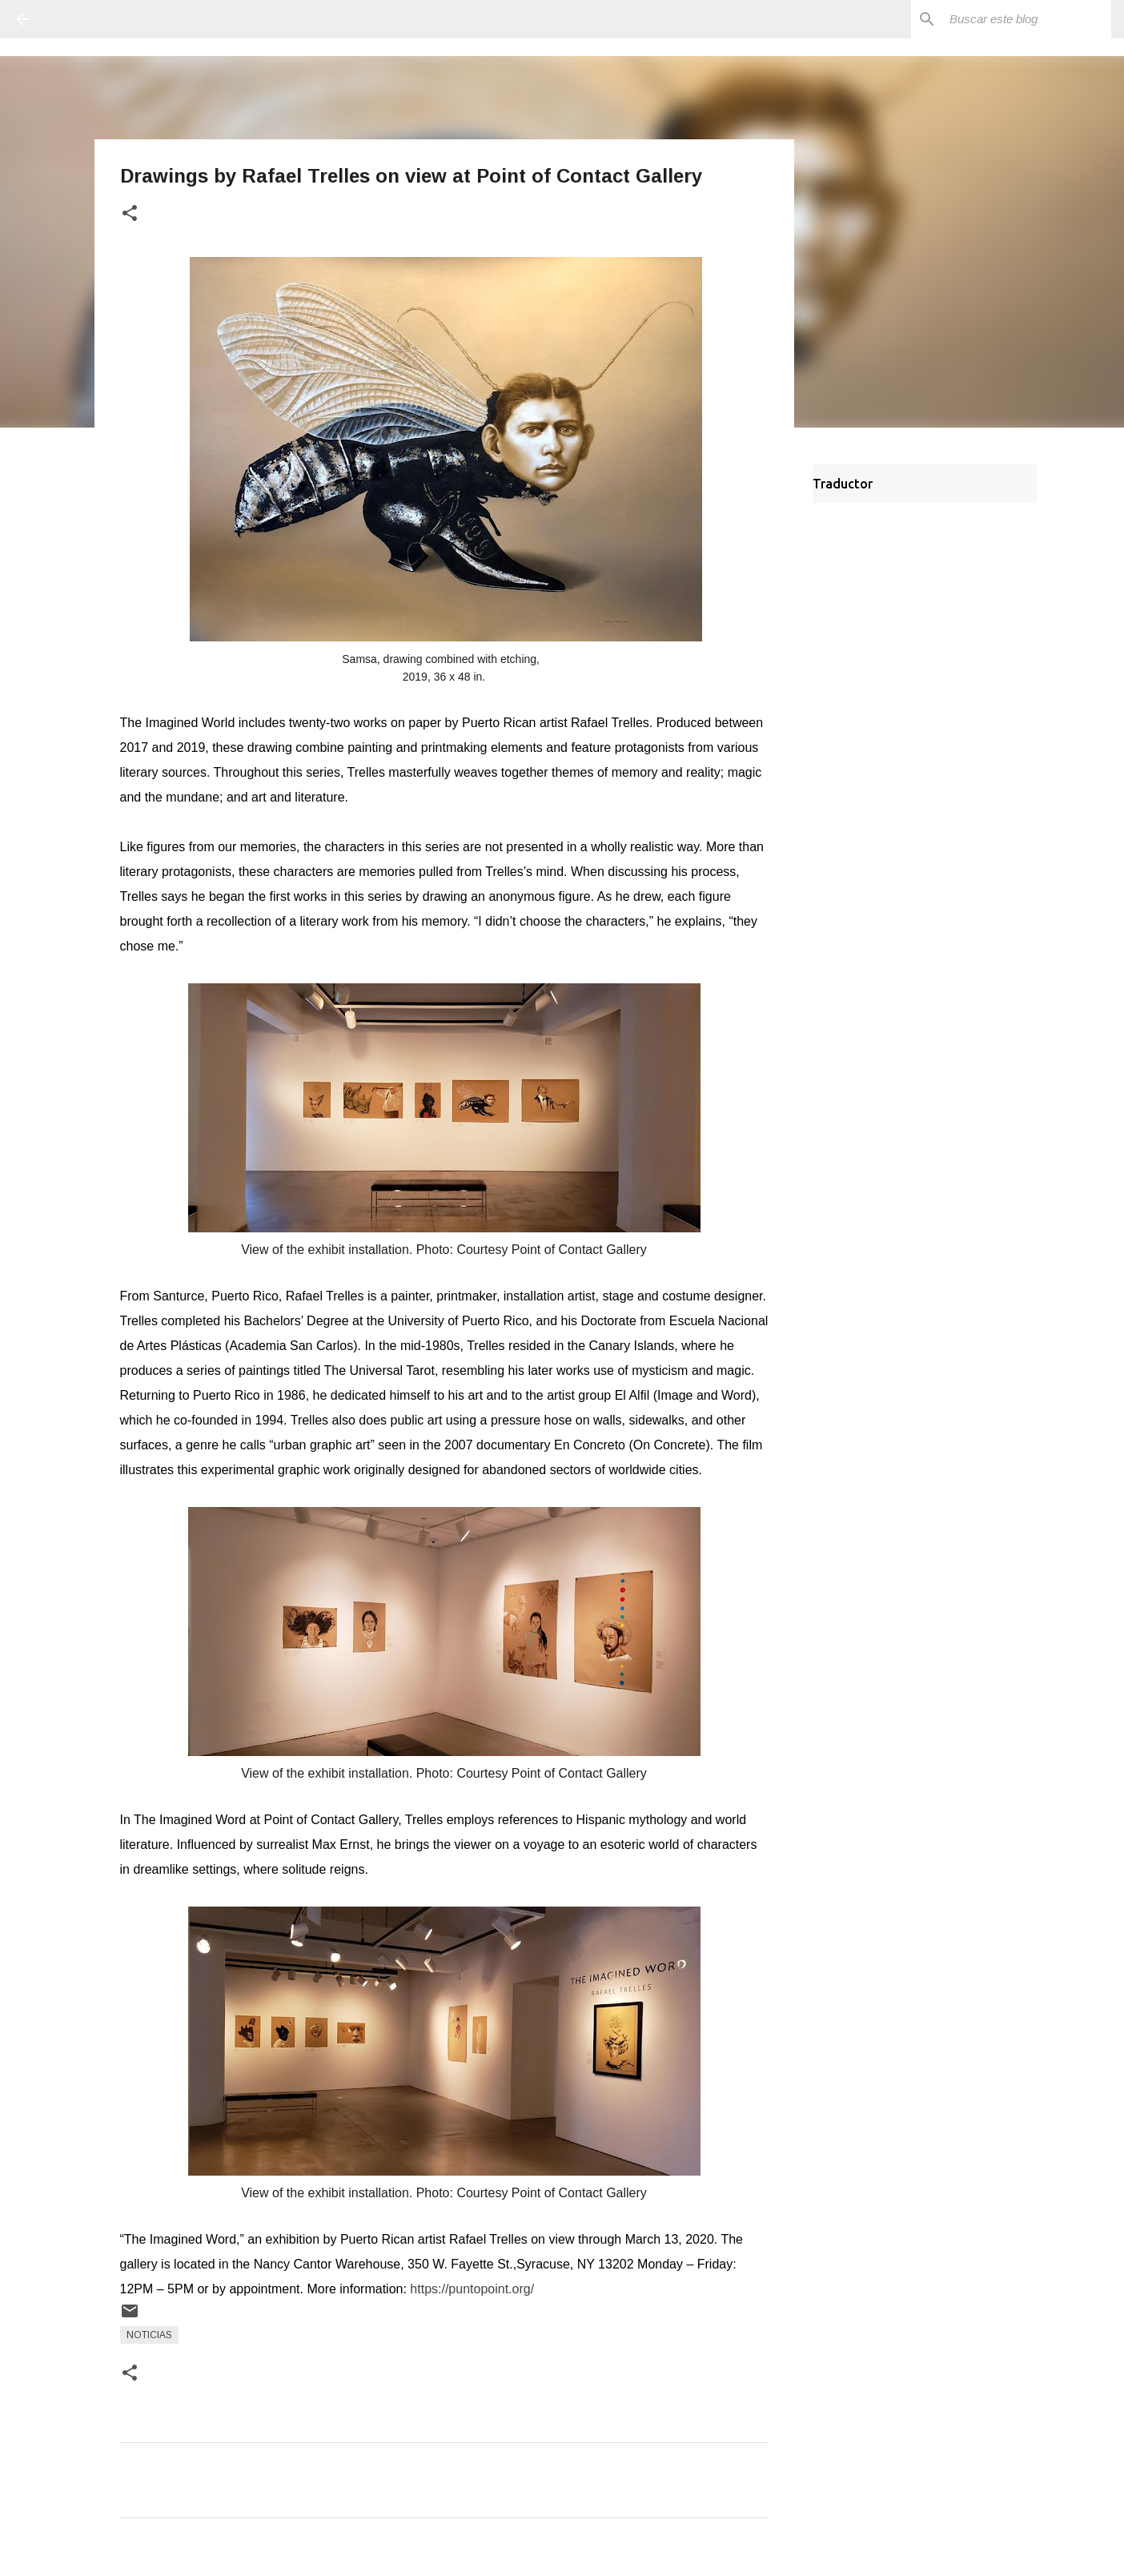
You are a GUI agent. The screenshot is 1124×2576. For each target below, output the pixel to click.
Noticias (149, 2335)
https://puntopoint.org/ (472, 2289)
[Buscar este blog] (1027, 19)
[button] (129, 214)
